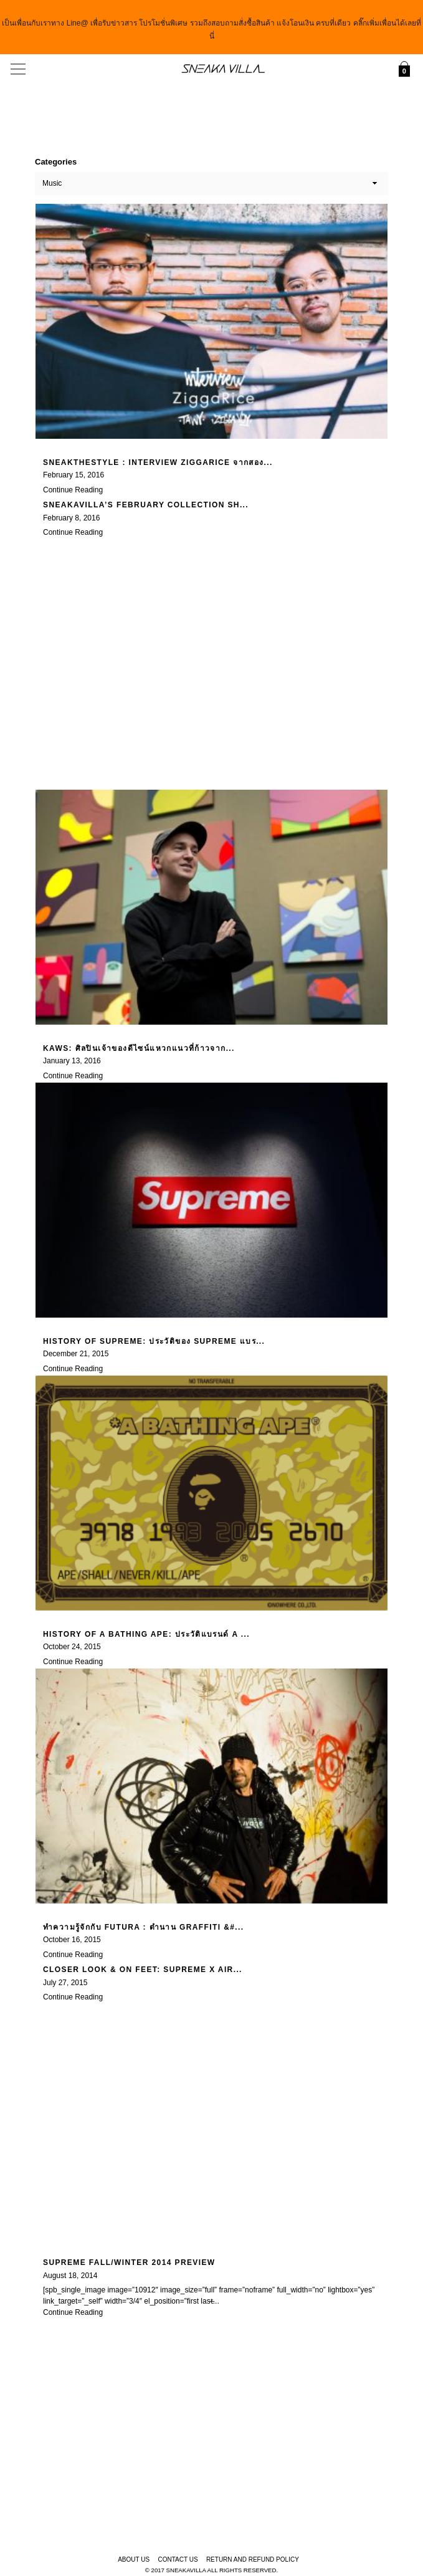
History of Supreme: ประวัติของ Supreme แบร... (154, 1340)
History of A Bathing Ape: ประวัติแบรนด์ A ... (146, 1633)
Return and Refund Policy (252, 2558)
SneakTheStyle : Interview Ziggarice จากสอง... (158, 461)
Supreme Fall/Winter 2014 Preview (129, 2262)
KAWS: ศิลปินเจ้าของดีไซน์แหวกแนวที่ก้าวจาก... (139, 1047)
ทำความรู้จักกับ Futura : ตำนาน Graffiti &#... (143, 1926)
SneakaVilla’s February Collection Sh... (146, 504)
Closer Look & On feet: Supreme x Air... (142, 1969)
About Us (134, 2558)
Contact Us (177, 2558)
